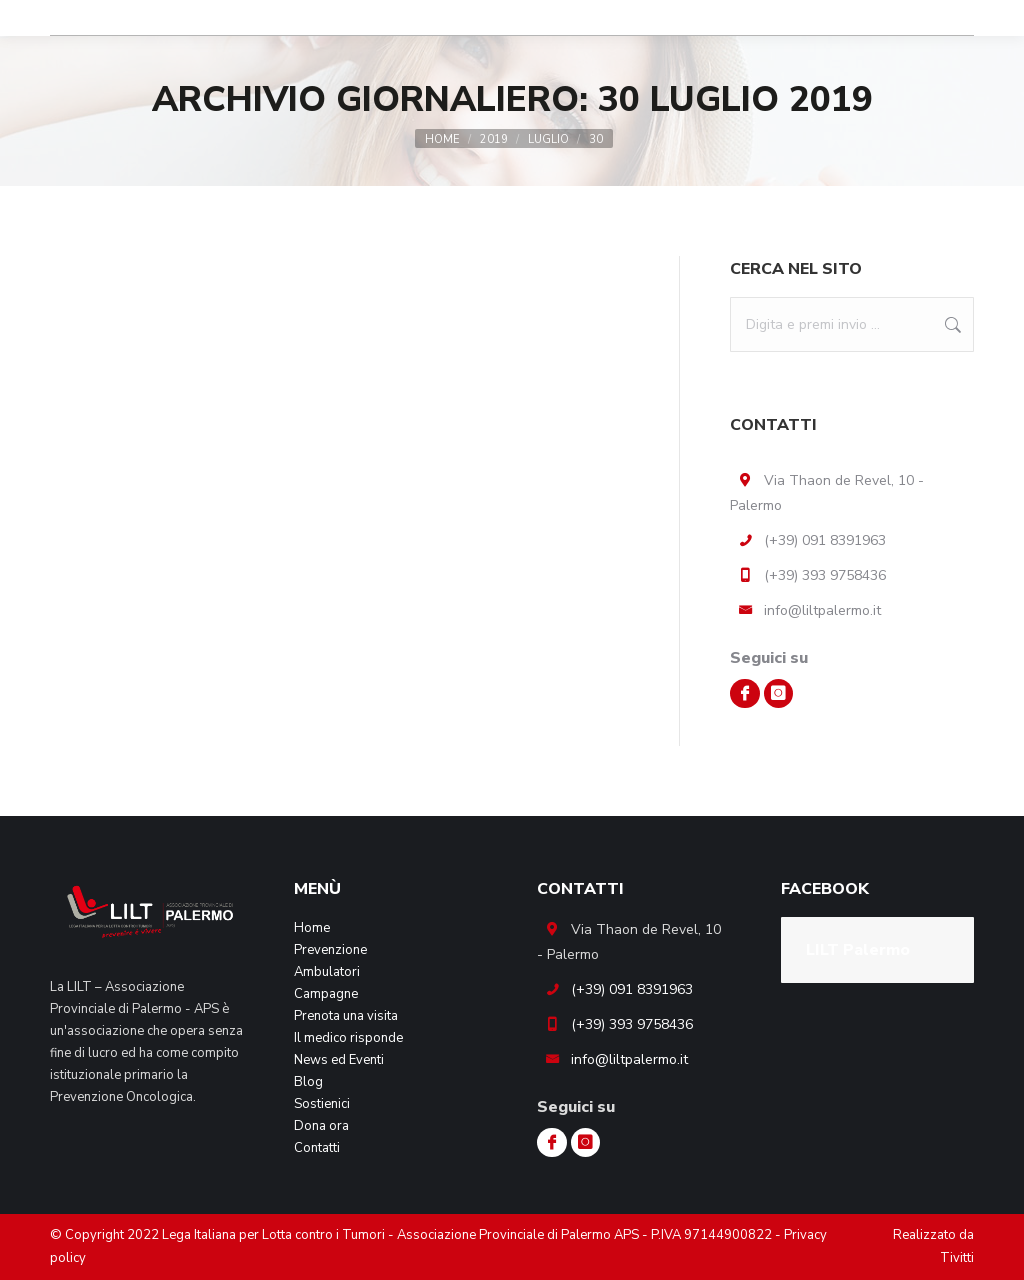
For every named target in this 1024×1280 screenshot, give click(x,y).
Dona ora (321, 1126)
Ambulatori (327, 972)
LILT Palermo (858, 950)
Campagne (326, 994)
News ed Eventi (339, 1060)
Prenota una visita (346, 1016)
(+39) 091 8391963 (825, 540)
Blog (308, 1082)
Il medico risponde (348, 1038)
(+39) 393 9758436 (825, 575)
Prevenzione (330, 950)
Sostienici (322, 1104)
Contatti (317, 1148)
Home (312, 928)
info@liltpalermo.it (822, 610)
